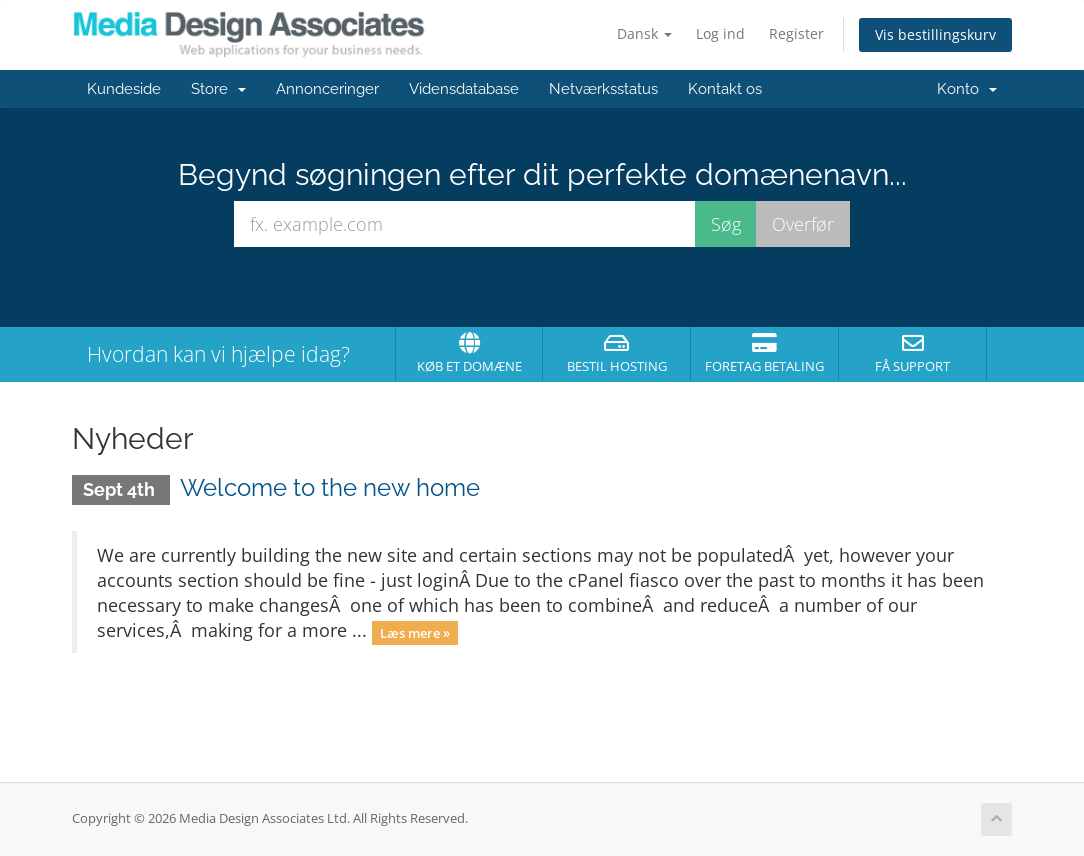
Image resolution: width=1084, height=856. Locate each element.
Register (796, 33)
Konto (967, 89)
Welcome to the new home (330, 487)
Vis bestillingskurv (935, 34)
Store (218, 89)
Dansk (644, 33)
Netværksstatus (603, 89)
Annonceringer (327, 89)
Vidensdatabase (464, 89)
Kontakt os (725, 89)
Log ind (720, 33)
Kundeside (124, 89)
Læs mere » (415, 632)
